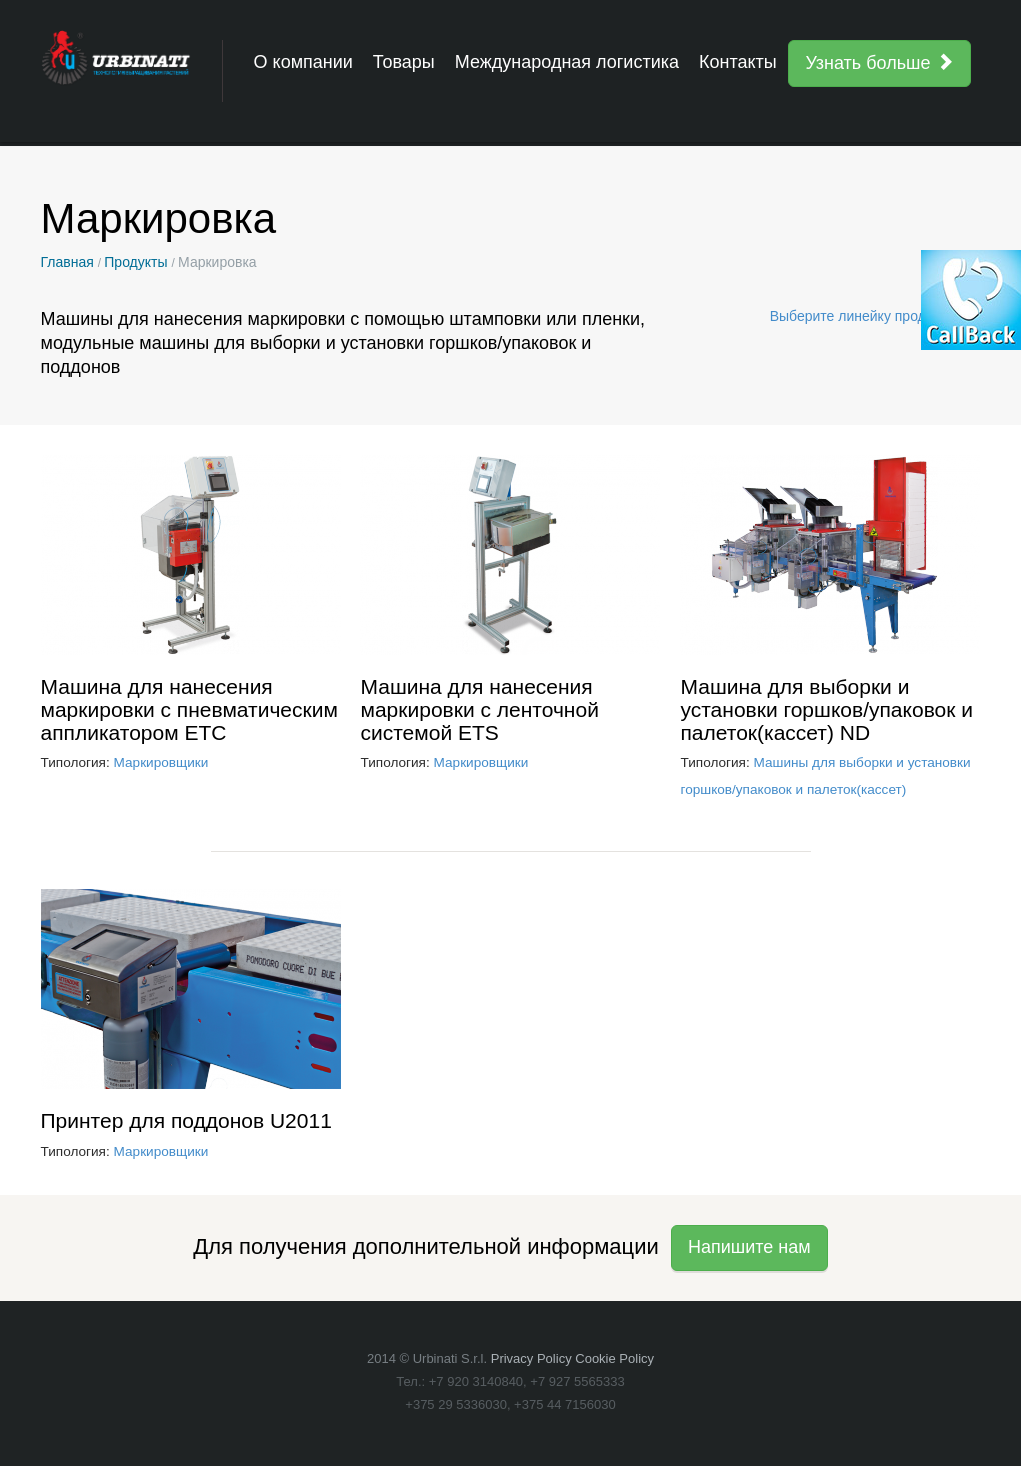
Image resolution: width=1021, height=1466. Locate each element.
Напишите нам (749, 1247)
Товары (404, 62)
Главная (67, 262)
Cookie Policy (614, 1358)
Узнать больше (879, 62)
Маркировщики (161, 762)
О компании (303, 62)
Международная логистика (567, 62)
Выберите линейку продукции (875, 316)
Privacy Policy (531, 1358)
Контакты (738, 62)
